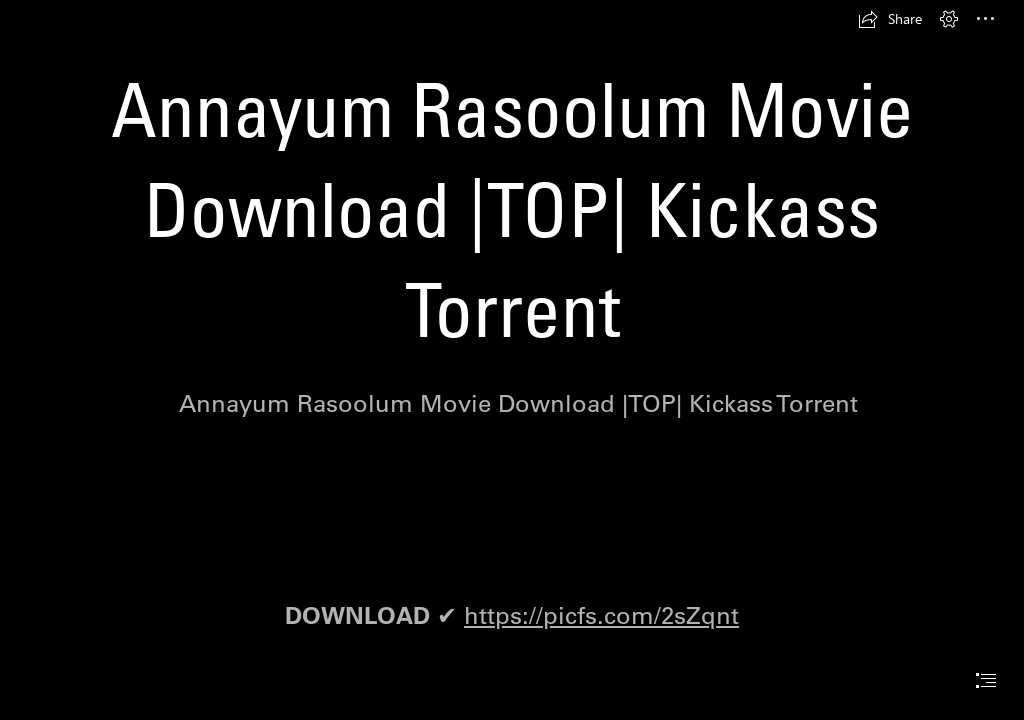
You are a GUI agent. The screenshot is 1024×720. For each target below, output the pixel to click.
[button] (890, 19)
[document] (512, 360)
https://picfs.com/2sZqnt (601, 615)
